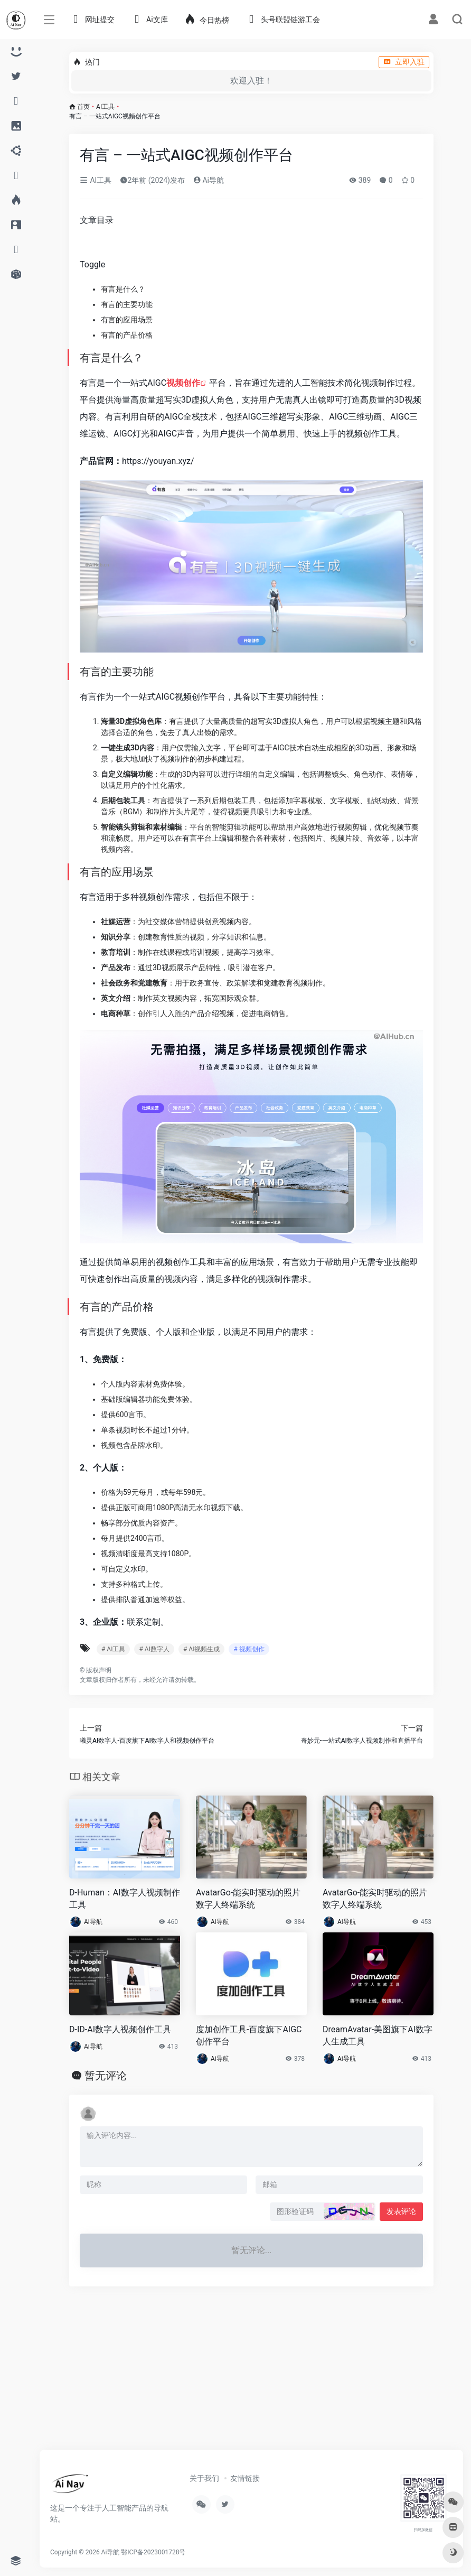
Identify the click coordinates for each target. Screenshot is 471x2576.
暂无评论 (105, 2075)
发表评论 (401, 2211)
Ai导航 (208, 180)
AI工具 (105, 106)
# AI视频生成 (201, 1649)
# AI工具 (113, 1649)
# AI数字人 (154, 1649)
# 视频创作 (248, 1649)
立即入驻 (404, 62)
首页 (83, 106)
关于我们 (204, 2478)
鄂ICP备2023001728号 (153, 2552)
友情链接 (245, 2478)
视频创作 (183, 383)
